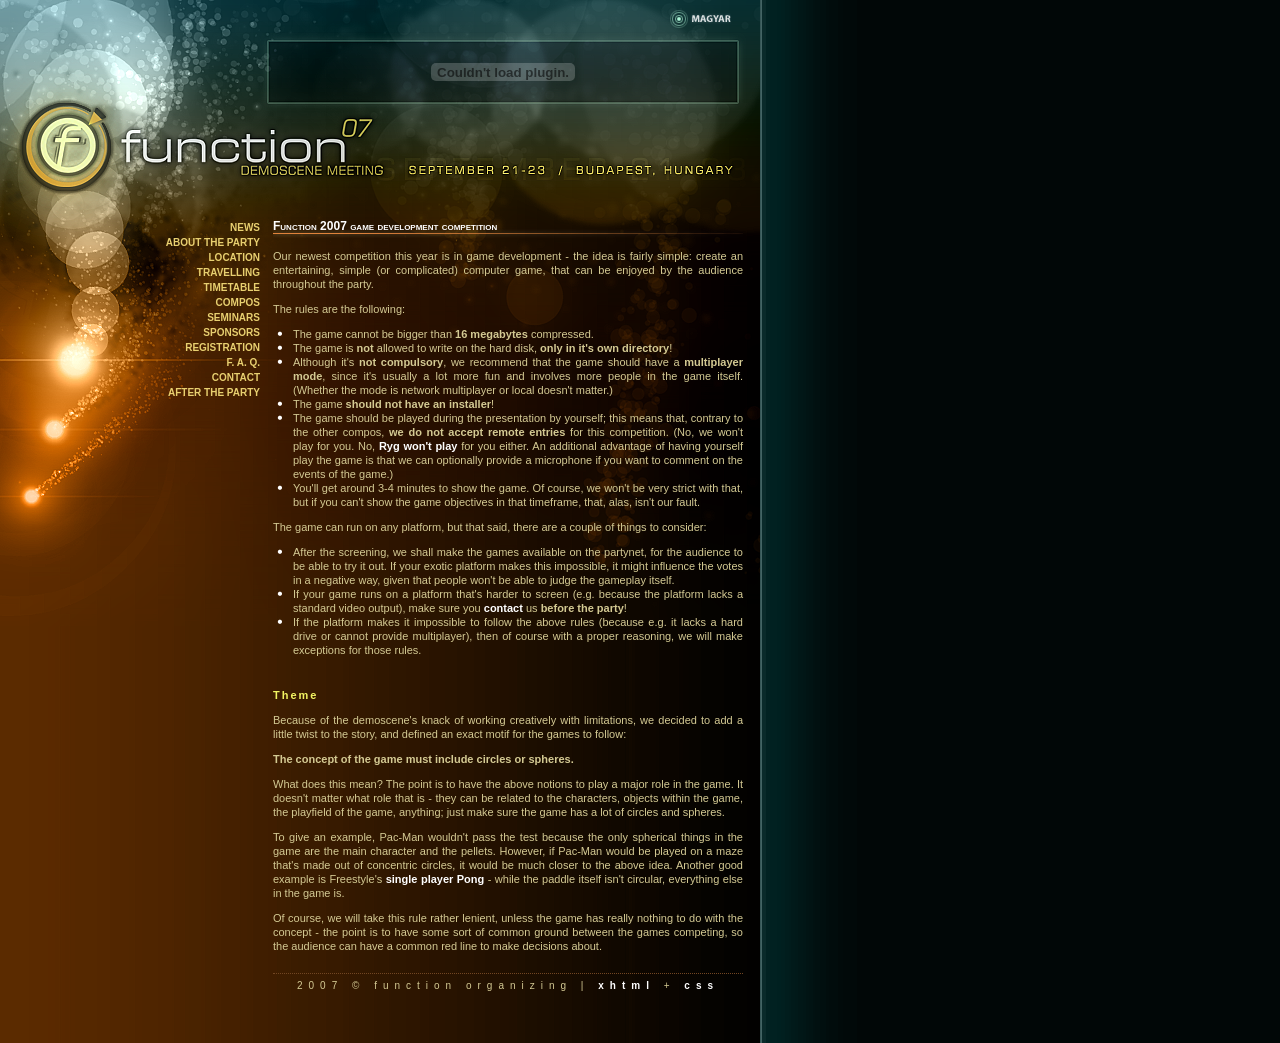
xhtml (626, 985)
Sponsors (231, 332)
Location (234, 257)
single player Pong (435, 879)
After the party (214, 392)
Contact (236, 377)
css (701, 985)
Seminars (233, 317)
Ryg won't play (418, 446)
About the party (213, 242)
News (245, 227)
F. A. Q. (243, 362)
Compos (238, 302)
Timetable (232, 287)
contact (503, 608)
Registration (222, 347)
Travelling (228, 272)
